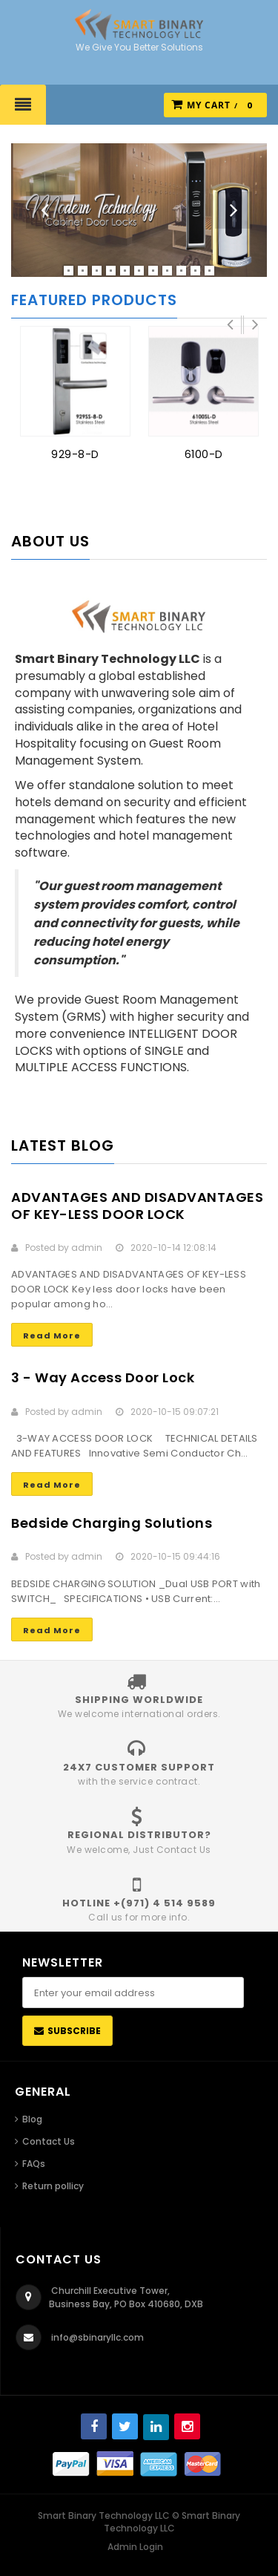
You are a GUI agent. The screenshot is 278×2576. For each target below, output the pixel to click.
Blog (32, 2119)
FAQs (33, 2163)
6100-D (204, 454)
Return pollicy (53, 2186)
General (43, 2091)
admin (86, 1247)
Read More (52, 1335)
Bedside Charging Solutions (111, 1523)
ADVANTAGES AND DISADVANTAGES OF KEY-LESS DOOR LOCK (137, 1205)
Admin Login (135, 2546)
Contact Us (48, 2141)
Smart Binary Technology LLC (172, 2521)
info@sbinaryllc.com (97, 2337)
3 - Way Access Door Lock (102, 1377)
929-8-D (75, 454)
